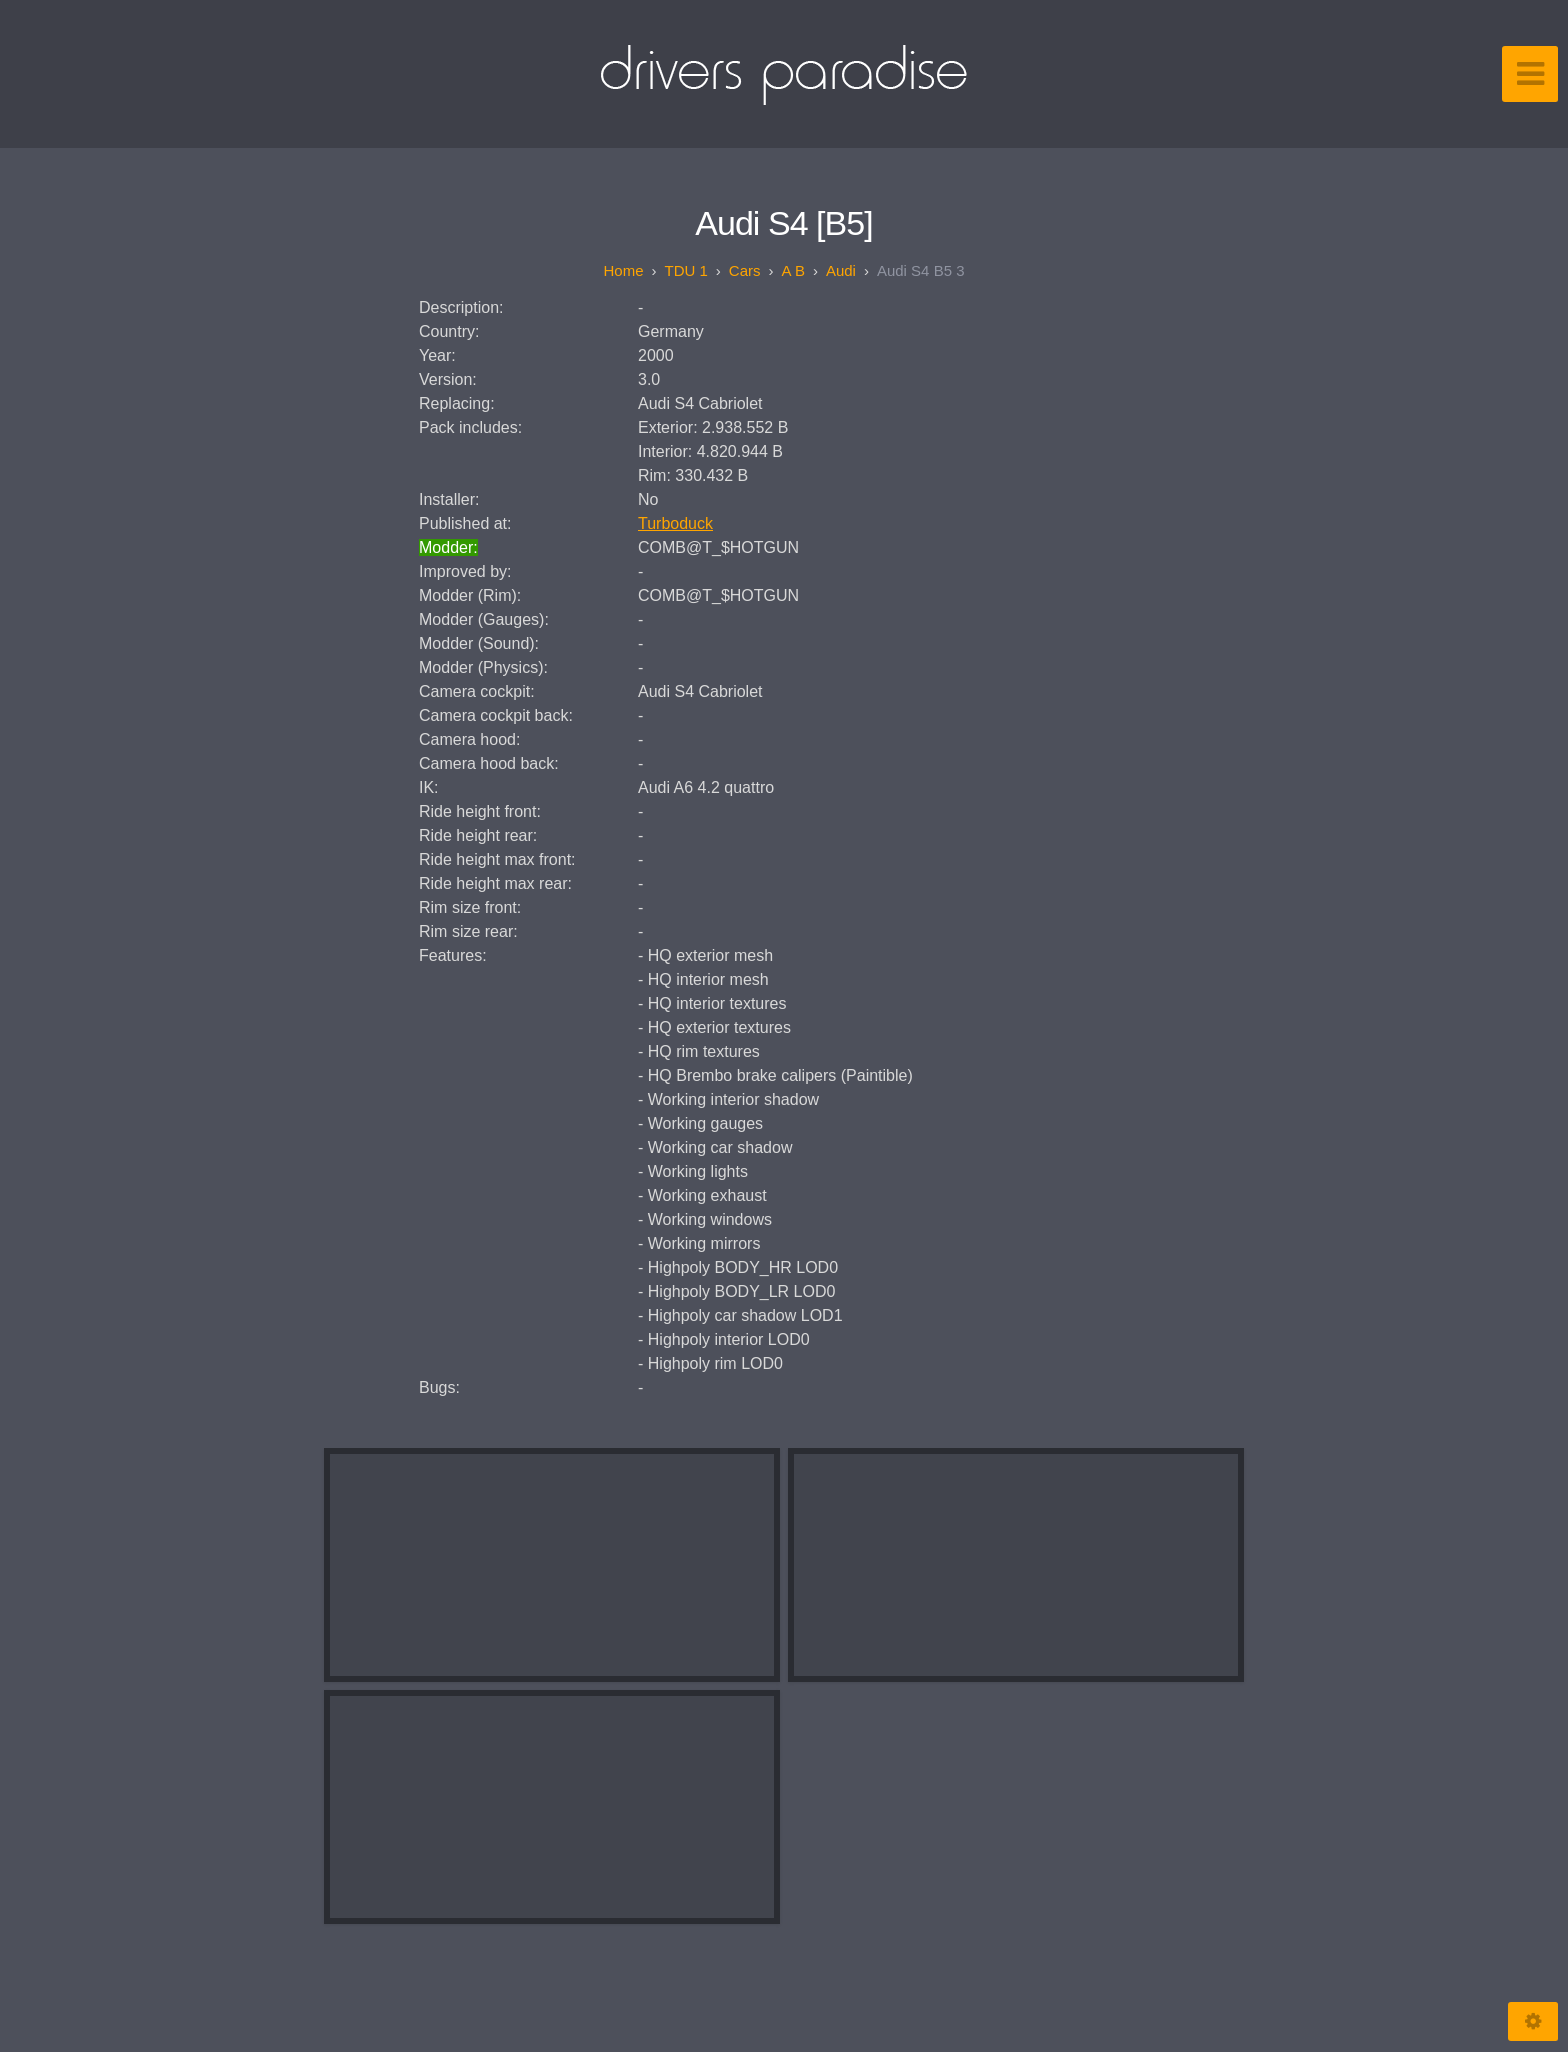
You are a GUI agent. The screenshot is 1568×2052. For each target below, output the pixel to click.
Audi (841, 270)
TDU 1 (686, 270)
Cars (745, 270)
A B (793, 270)
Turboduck (675, 523)
